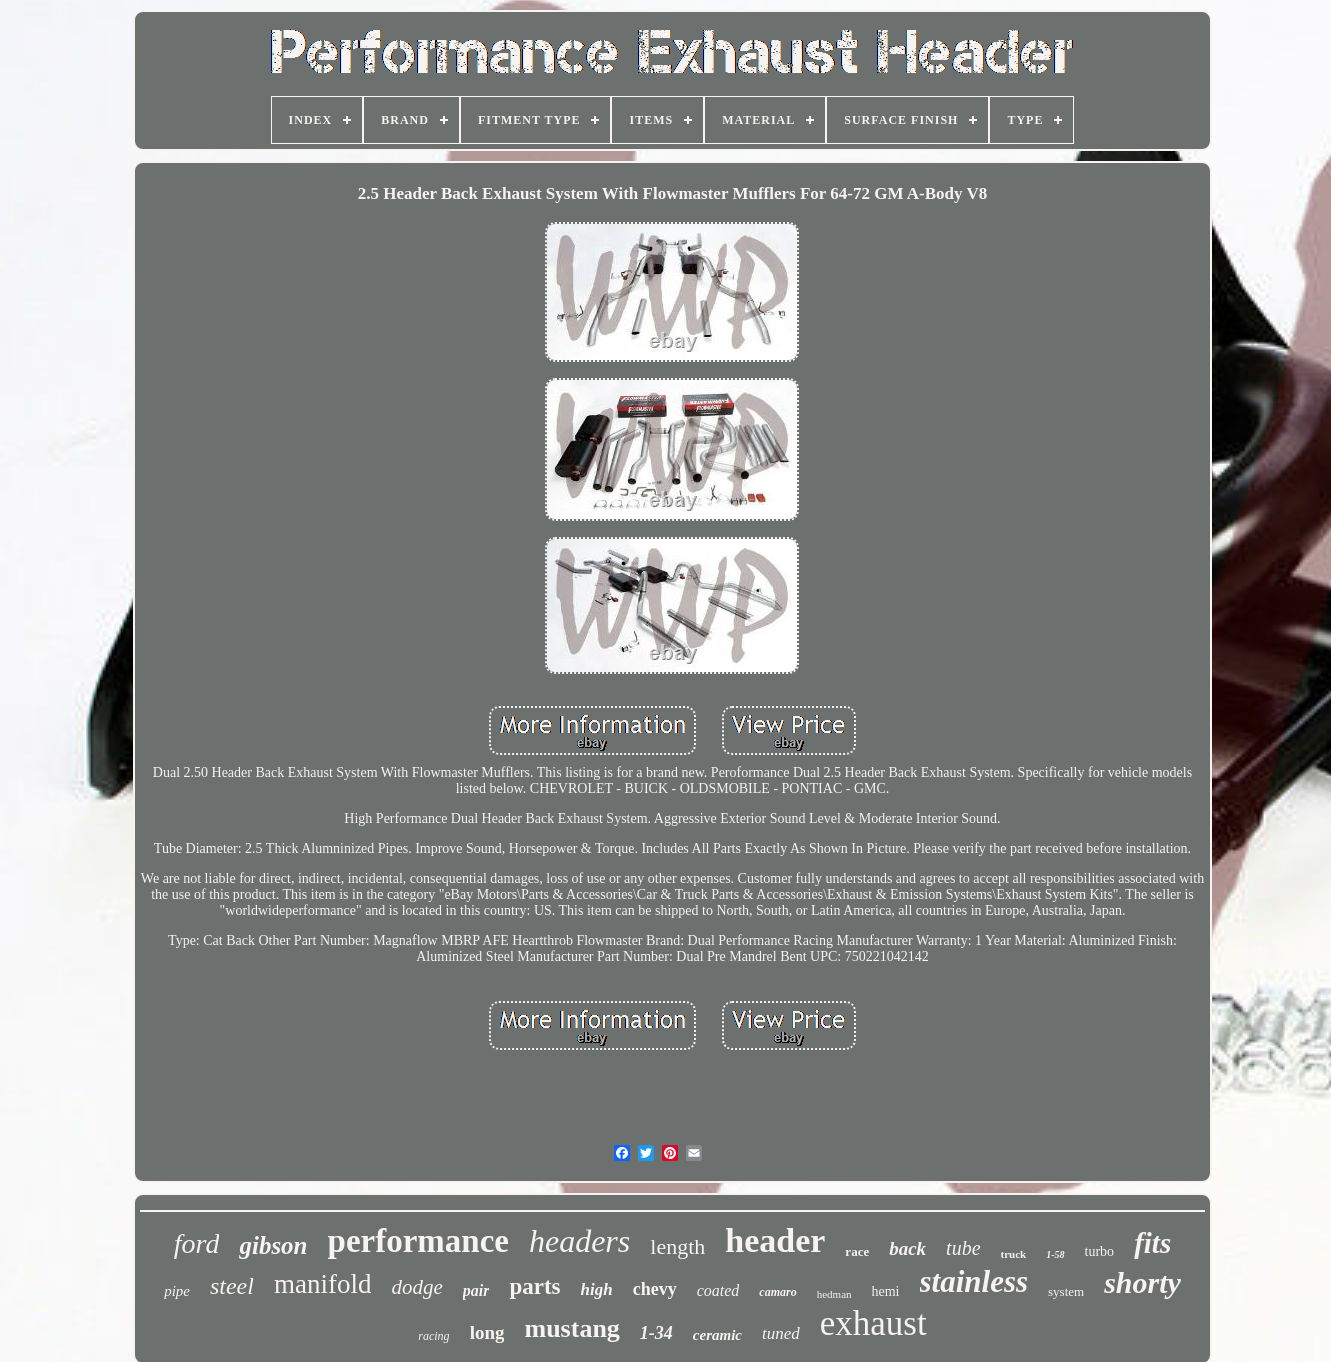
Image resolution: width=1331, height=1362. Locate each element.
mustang (571, 1328)
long (487, 1332)
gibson (273, 1245)
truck (1014, 1254)
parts (534, 1286)
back (907, 1248)
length (677, 1246)
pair (476, 1290)
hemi (886, 1291)
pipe (177, 1291)
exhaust (873, 1323)
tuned (781, 1333)
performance (418, 1241)
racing (433, 1336)
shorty (1142, 1282)
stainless (974, 1281)
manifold (322, 1284)
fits (1152, 1243)
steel (232, 1286)
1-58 (1055, 1254)
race (857, 1251)
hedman (834, 1294)
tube (963, 1248)
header (775, 1240)
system (1066, 1291)
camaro (777, 1292)
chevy (655, 1289)
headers (579, 1241)
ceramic (717, 1335)
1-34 (656, 1333)
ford (197, 1243)
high (597, 1289)
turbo (1100, 1251)
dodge (416, 1287)
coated (718, 1290)
